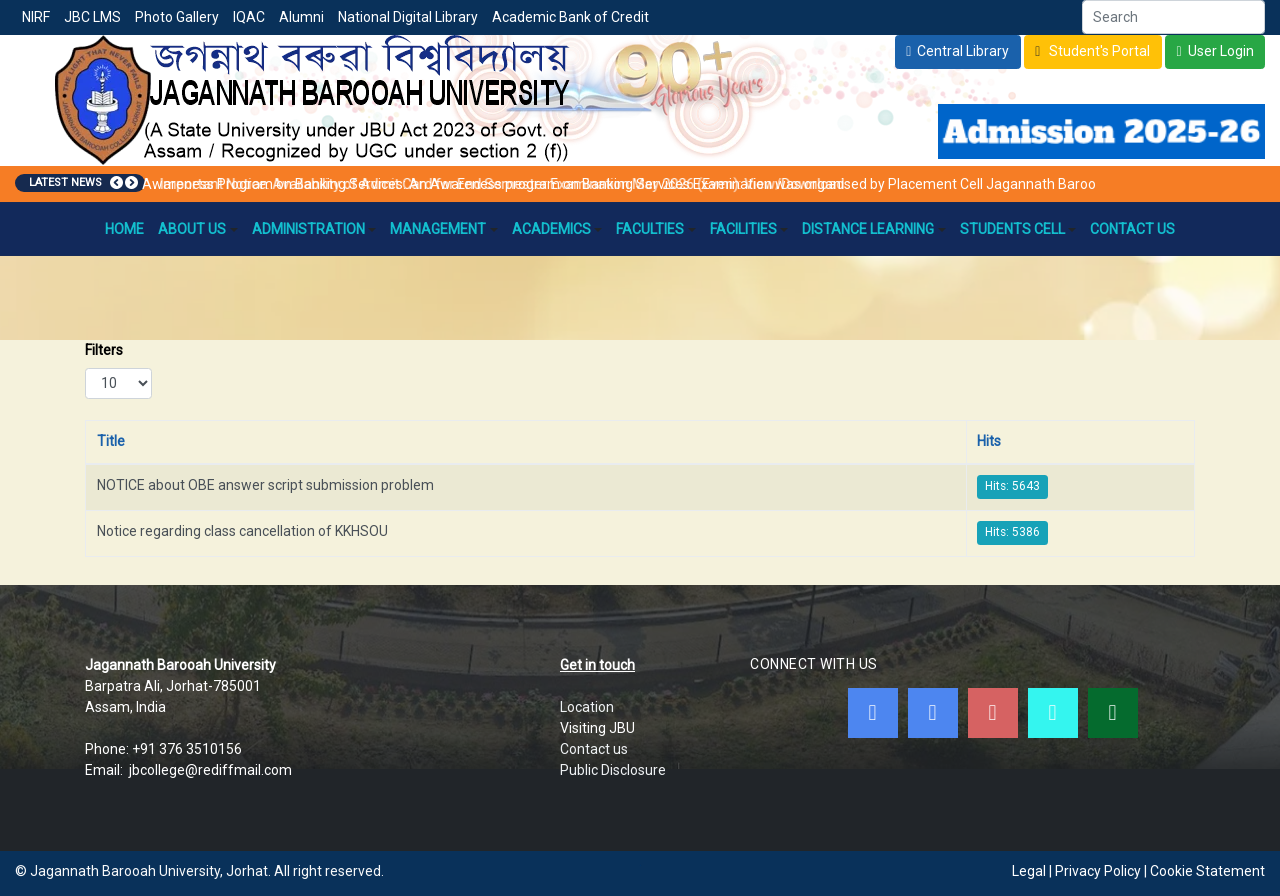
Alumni (301, 17)
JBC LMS (92, 17)
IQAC (249, 17)
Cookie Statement (1207, 871)
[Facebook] (873, 713)
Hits (989, 441)
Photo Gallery (177, 17)
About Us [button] (198, 229)
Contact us (594, 749)
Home (124, 229)
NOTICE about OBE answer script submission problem (265, 485)
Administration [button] (314, 229)
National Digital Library (408, 17)
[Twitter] (933, 713)
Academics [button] (557, 229)
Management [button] (444, 229)
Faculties (656, 229)
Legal (1029, 871)
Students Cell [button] (1018, 229)
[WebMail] (1113, 713)
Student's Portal (1098, 51)
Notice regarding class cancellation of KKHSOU (242, 531)
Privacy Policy (1098, 871)
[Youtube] (993, 713)
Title (111, 441)
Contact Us (1132, 229)
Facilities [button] (749, 229)
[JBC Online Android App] (1053, 713)
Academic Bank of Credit (570, 17)
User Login (1221, 51)
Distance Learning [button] (874, 229)
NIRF (36, 17)
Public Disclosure (613, 770)
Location (587, 707)
